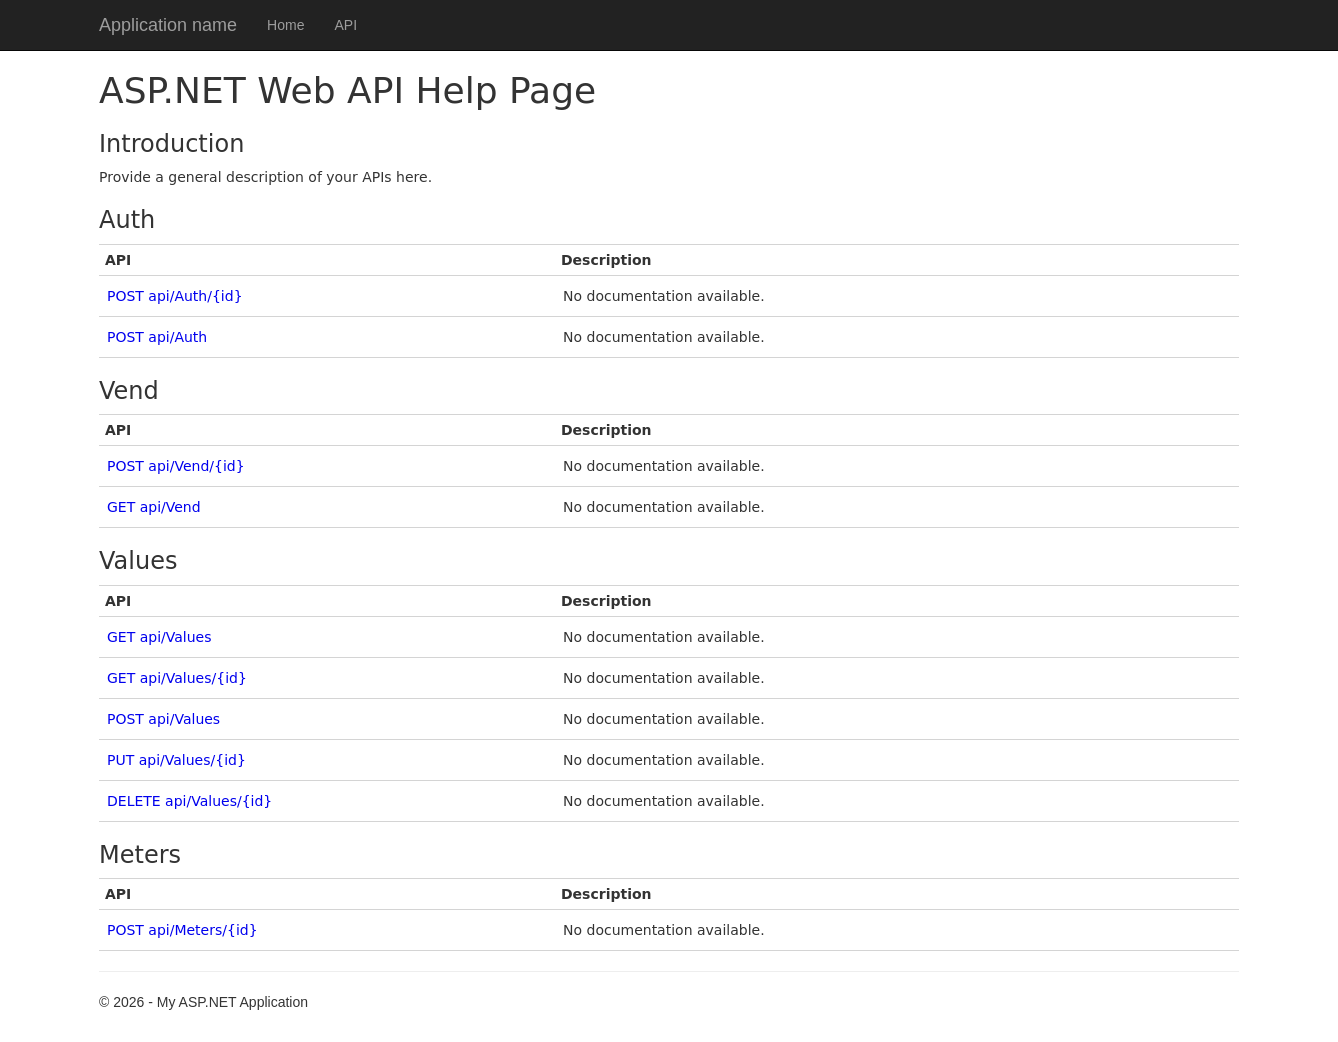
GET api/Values (159, 637)
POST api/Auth (157, 337)
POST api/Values (163, 719)
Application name (168, 25)
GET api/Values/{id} (177, 678)
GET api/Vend (154, 507)
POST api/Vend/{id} (176, 466)
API (345, 25)
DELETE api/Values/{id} (189, 801)
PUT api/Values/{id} (176, 760)
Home (285, 25)
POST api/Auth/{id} (175, 296)
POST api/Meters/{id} (182, 930)
